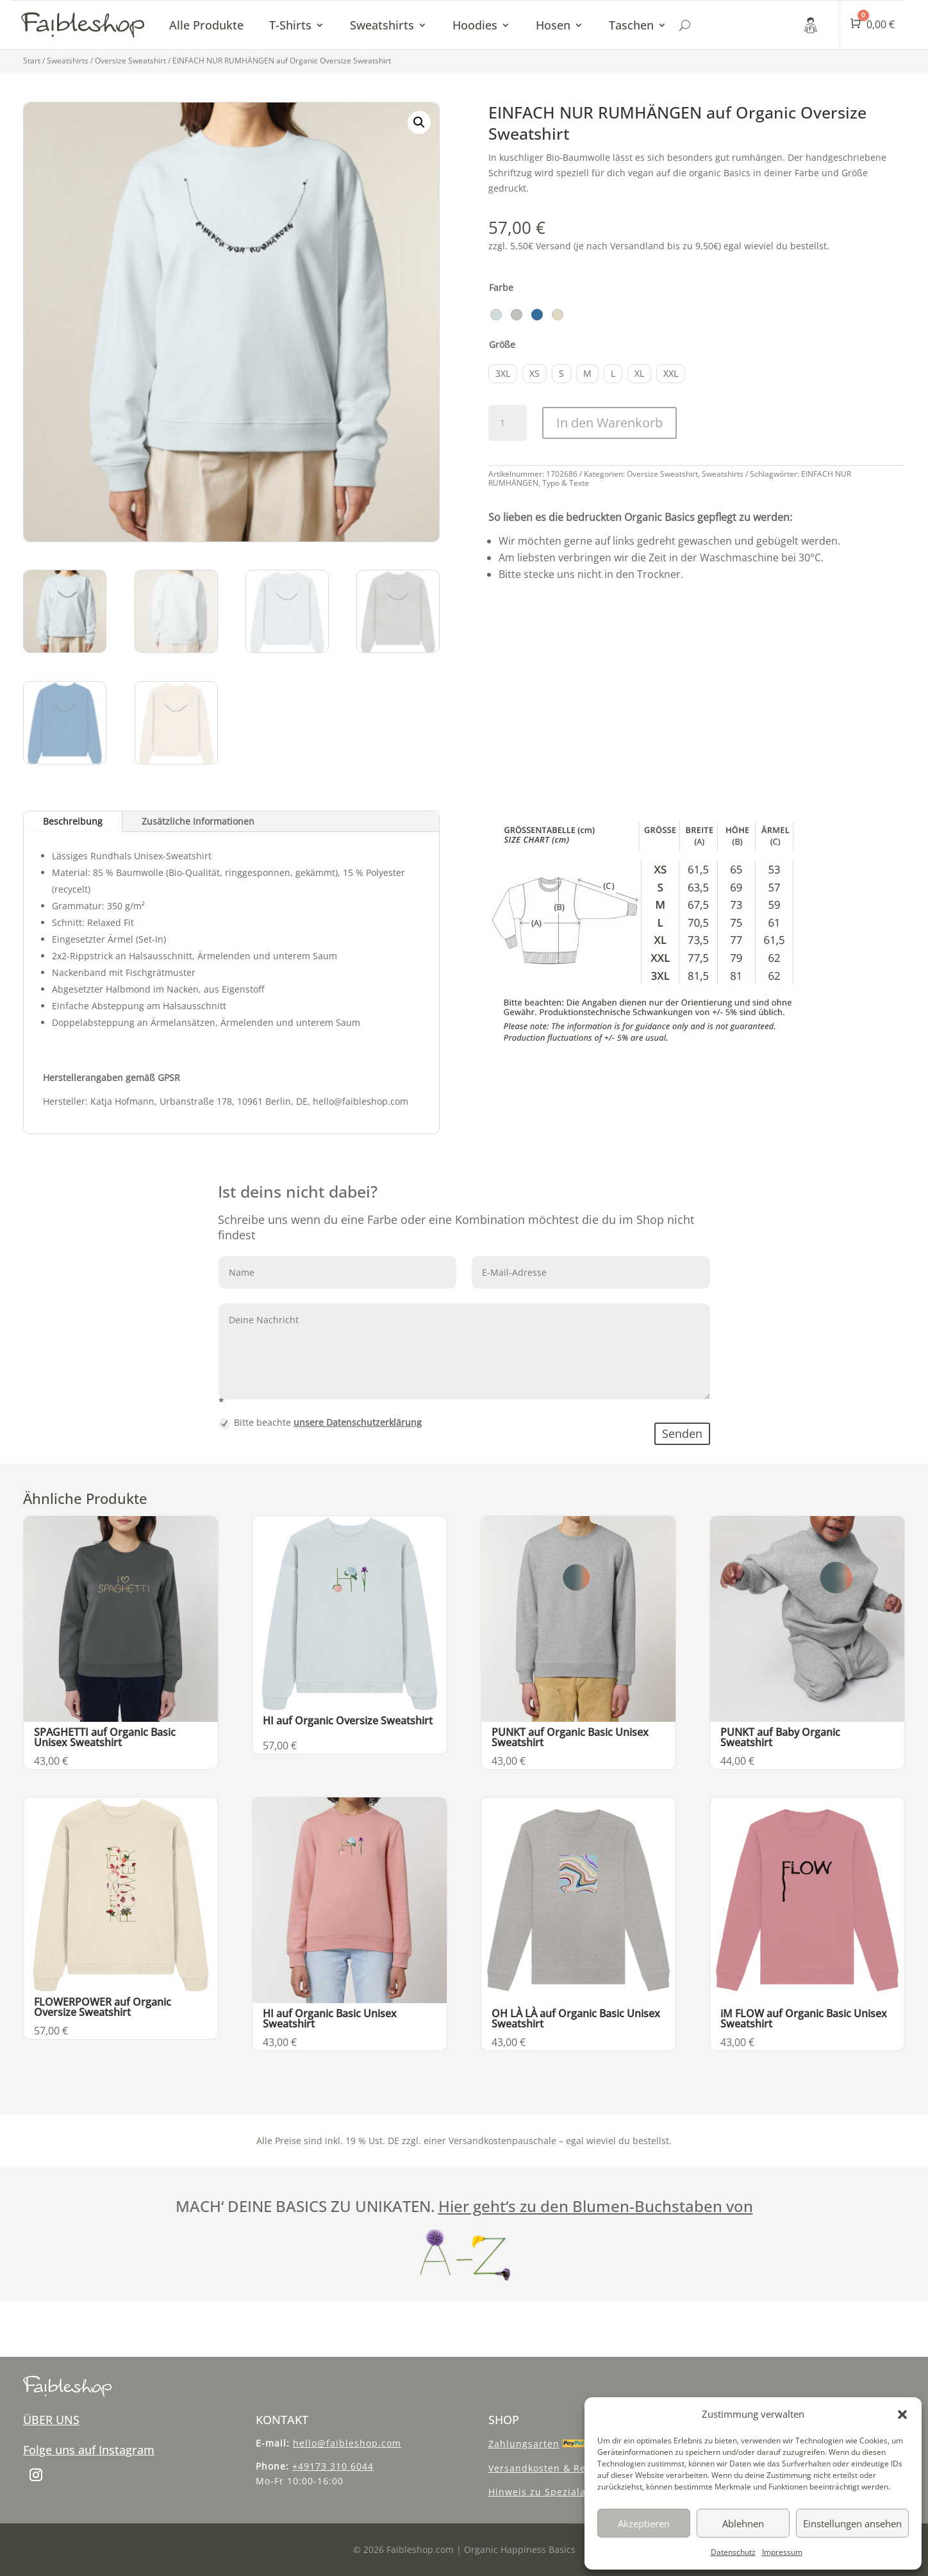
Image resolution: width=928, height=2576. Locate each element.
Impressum (782, 2552)
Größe (502, 344)
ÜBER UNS (51, 2419)
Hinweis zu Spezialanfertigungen (569, 2492)
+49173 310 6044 (333, 2466)
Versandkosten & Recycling (554, 2468)
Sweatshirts (382, 25)
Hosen (553, 25)
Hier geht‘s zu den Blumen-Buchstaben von (595, 2206)
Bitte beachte (320, 1422)
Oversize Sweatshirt (130, 60)
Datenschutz (733, 2552)
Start (31, 60)
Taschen (631, 25)
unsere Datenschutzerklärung (358, 1422)
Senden (682, 1433)
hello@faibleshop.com (347, 2443)
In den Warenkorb (609, 422)
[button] (902, 2414)
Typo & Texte (565, 482)
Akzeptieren (644, 2523)
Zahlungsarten (523, 2444)
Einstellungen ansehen (852, 2523)
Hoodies (474, 25)
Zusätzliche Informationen (198, 821)
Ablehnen (743, 2523)
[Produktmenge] (507, 423)
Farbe (501, 287)
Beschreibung (73, 821)
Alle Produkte (206, 25)
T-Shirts (290, 25)
